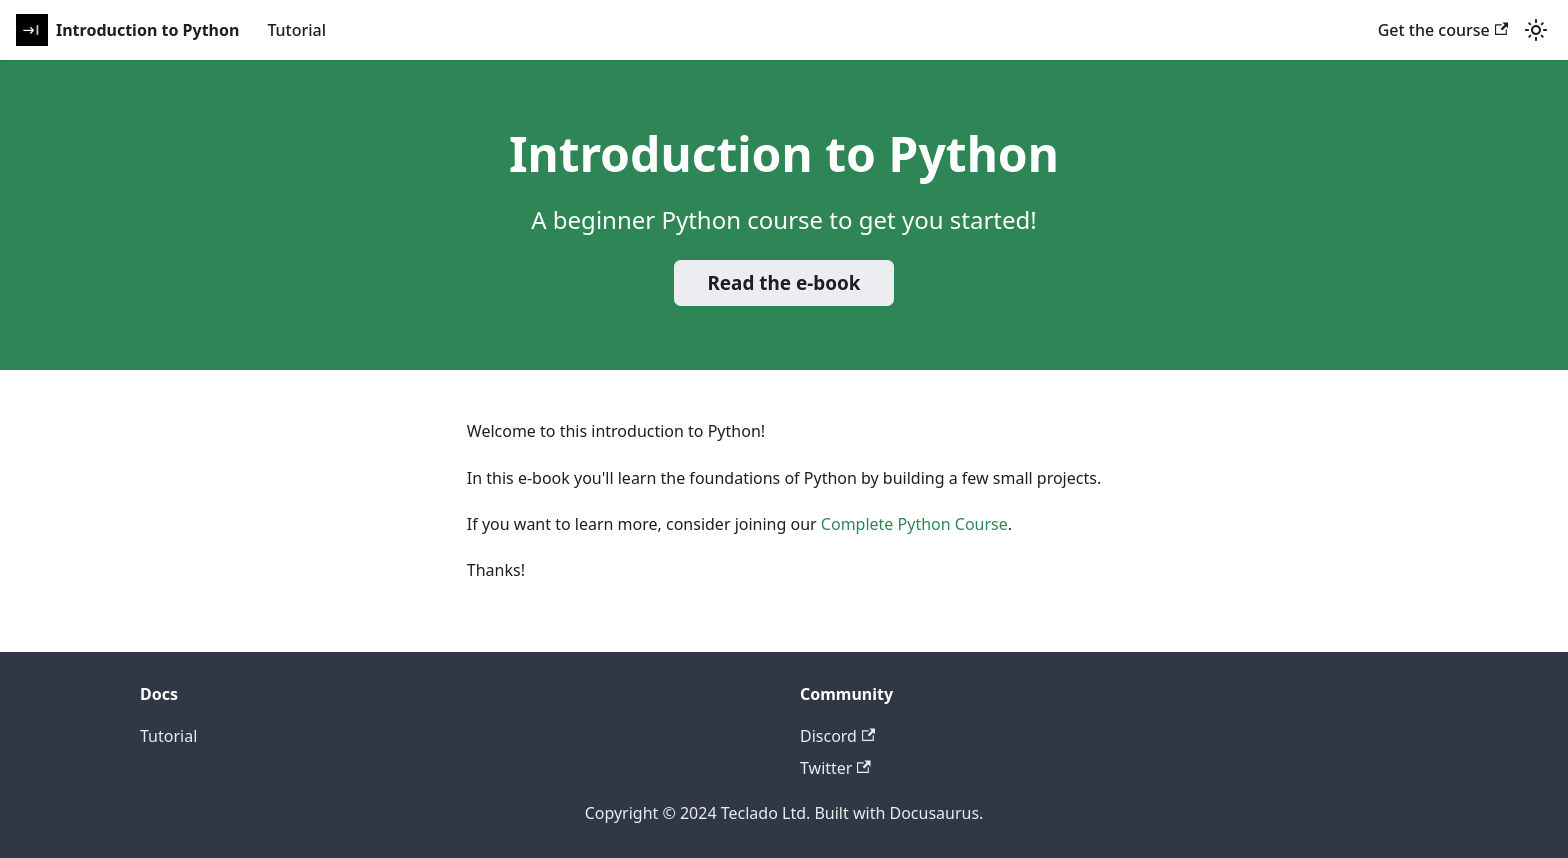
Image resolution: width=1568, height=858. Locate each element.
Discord (837, 736)
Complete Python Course (914, 524)
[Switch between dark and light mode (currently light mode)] (1536, 30)
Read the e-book (783, 283)
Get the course (1443, 30)
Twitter (835, 768)
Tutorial (296, 30)
